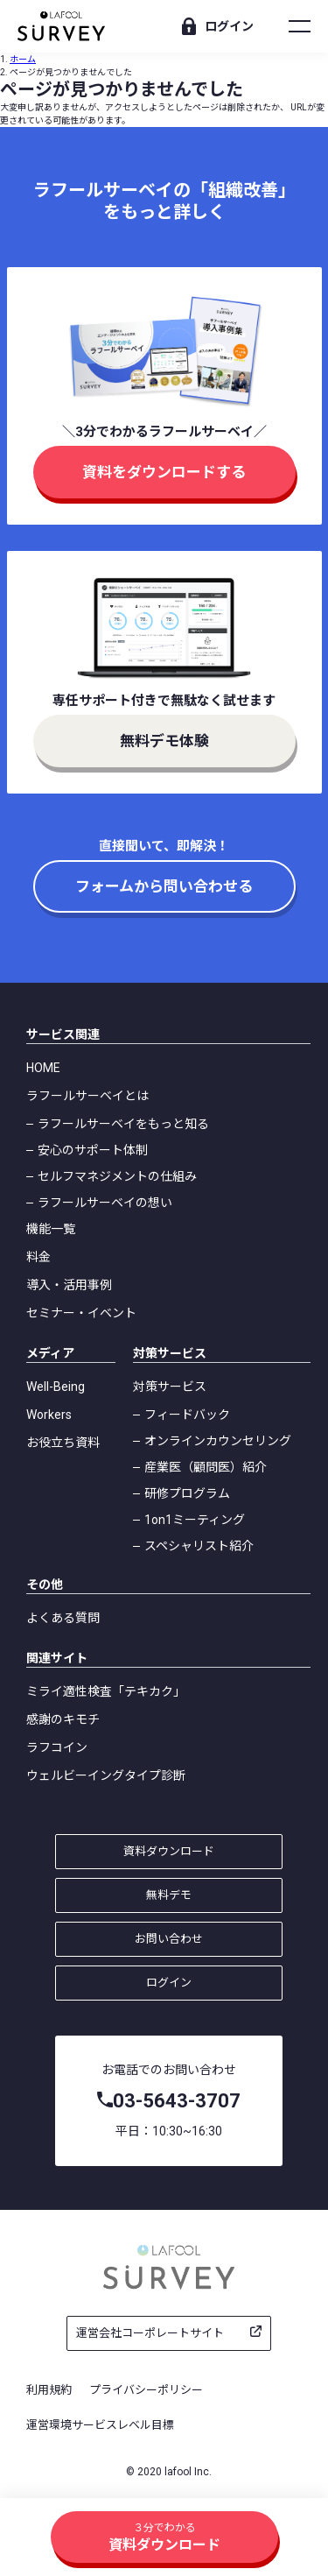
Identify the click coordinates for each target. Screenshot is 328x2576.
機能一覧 (50, 1229)
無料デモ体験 (164, 741)
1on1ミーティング (194, 1520)
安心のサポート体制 (93, 1150)
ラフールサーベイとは (87, 1096)
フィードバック (187, 1415)
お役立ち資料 (63, 1443)
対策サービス (169, 1387)
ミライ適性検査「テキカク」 (105, 1691)
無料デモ (169, 1895)
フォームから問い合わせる (164, 886)
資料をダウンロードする (164, 472)
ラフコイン (56, 1747)
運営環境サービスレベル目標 (100, 2424)
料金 (38, 1257)
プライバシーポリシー (146, 2389)
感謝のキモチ (63, 1719)
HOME (43, 1068)
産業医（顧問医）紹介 (205, 1467)
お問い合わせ (169, 1938)
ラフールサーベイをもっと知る (123, 1124)
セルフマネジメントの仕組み (117, 1176)
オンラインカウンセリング (217, 1441)
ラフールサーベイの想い (105, 1203)
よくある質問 (63, 1618)
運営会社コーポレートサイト (150, 2333)
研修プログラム (187, 1493)
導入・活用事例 (69, 1285)
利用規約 (49, 2389)
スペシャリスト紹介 (199, 1546)
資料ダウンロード (168, 1851)
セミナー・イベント (81, 1313)
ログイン (229, 26)
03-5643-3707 (177, 2101)
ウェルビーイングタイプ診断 (105, 1775)
